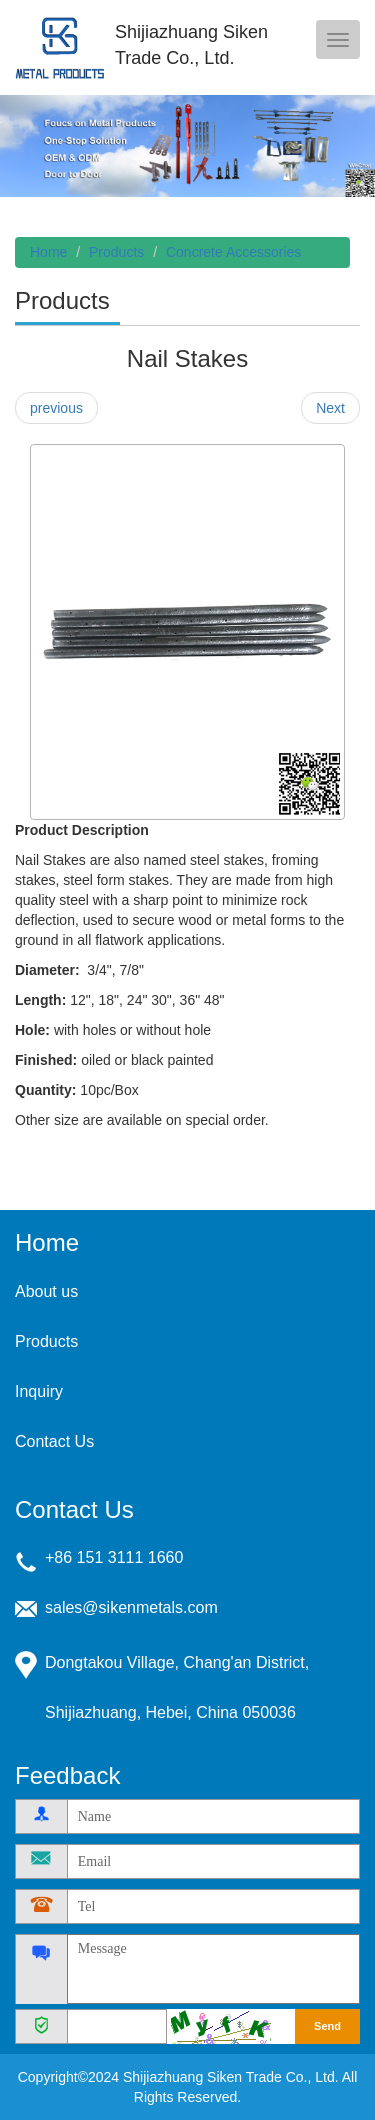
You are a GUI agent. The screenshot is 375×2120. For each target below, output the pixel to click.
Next (330, 408)
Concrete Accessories (233, 252)
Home (48, 252)
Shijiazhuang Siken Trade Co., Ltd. (60, 47)
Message (213, 1969)
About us (46, 1291)
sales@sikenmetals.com (131, 1607)
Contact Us (54, 1441)
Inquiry (39, 1391)
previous (56, 408)
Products (116, 252)
